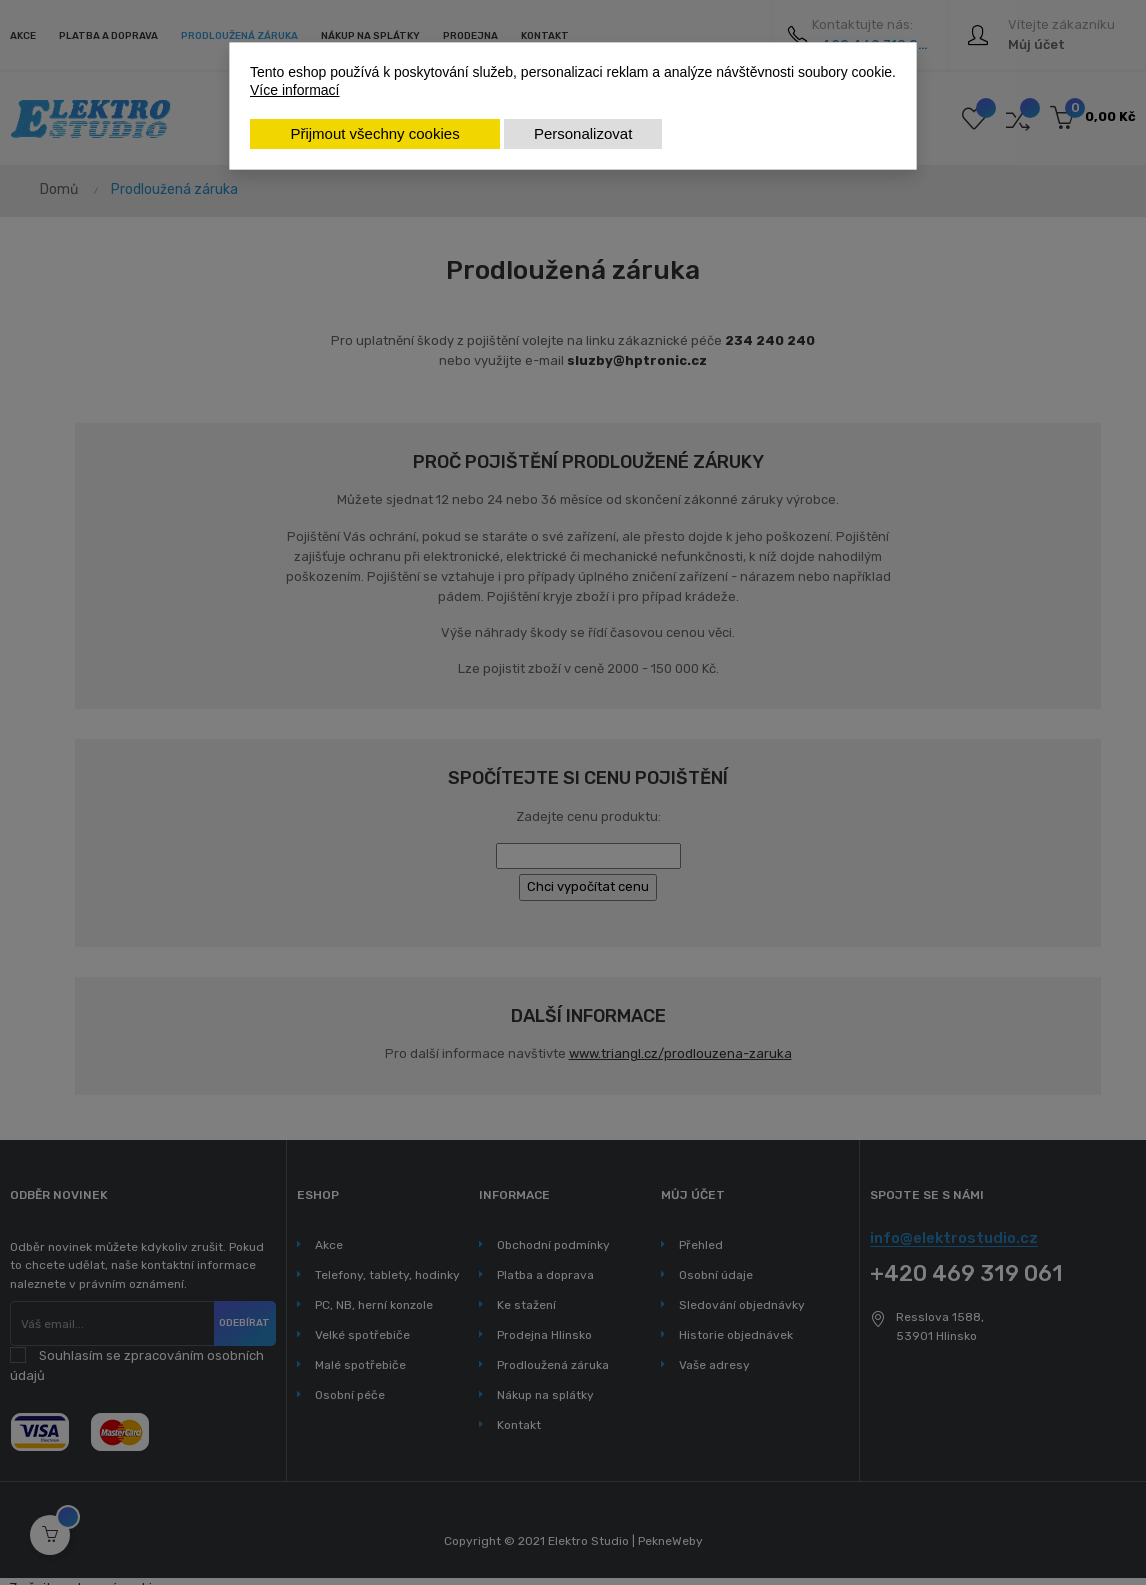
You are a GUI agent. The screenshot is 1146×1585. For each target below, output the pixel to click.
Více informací (294, 90)
